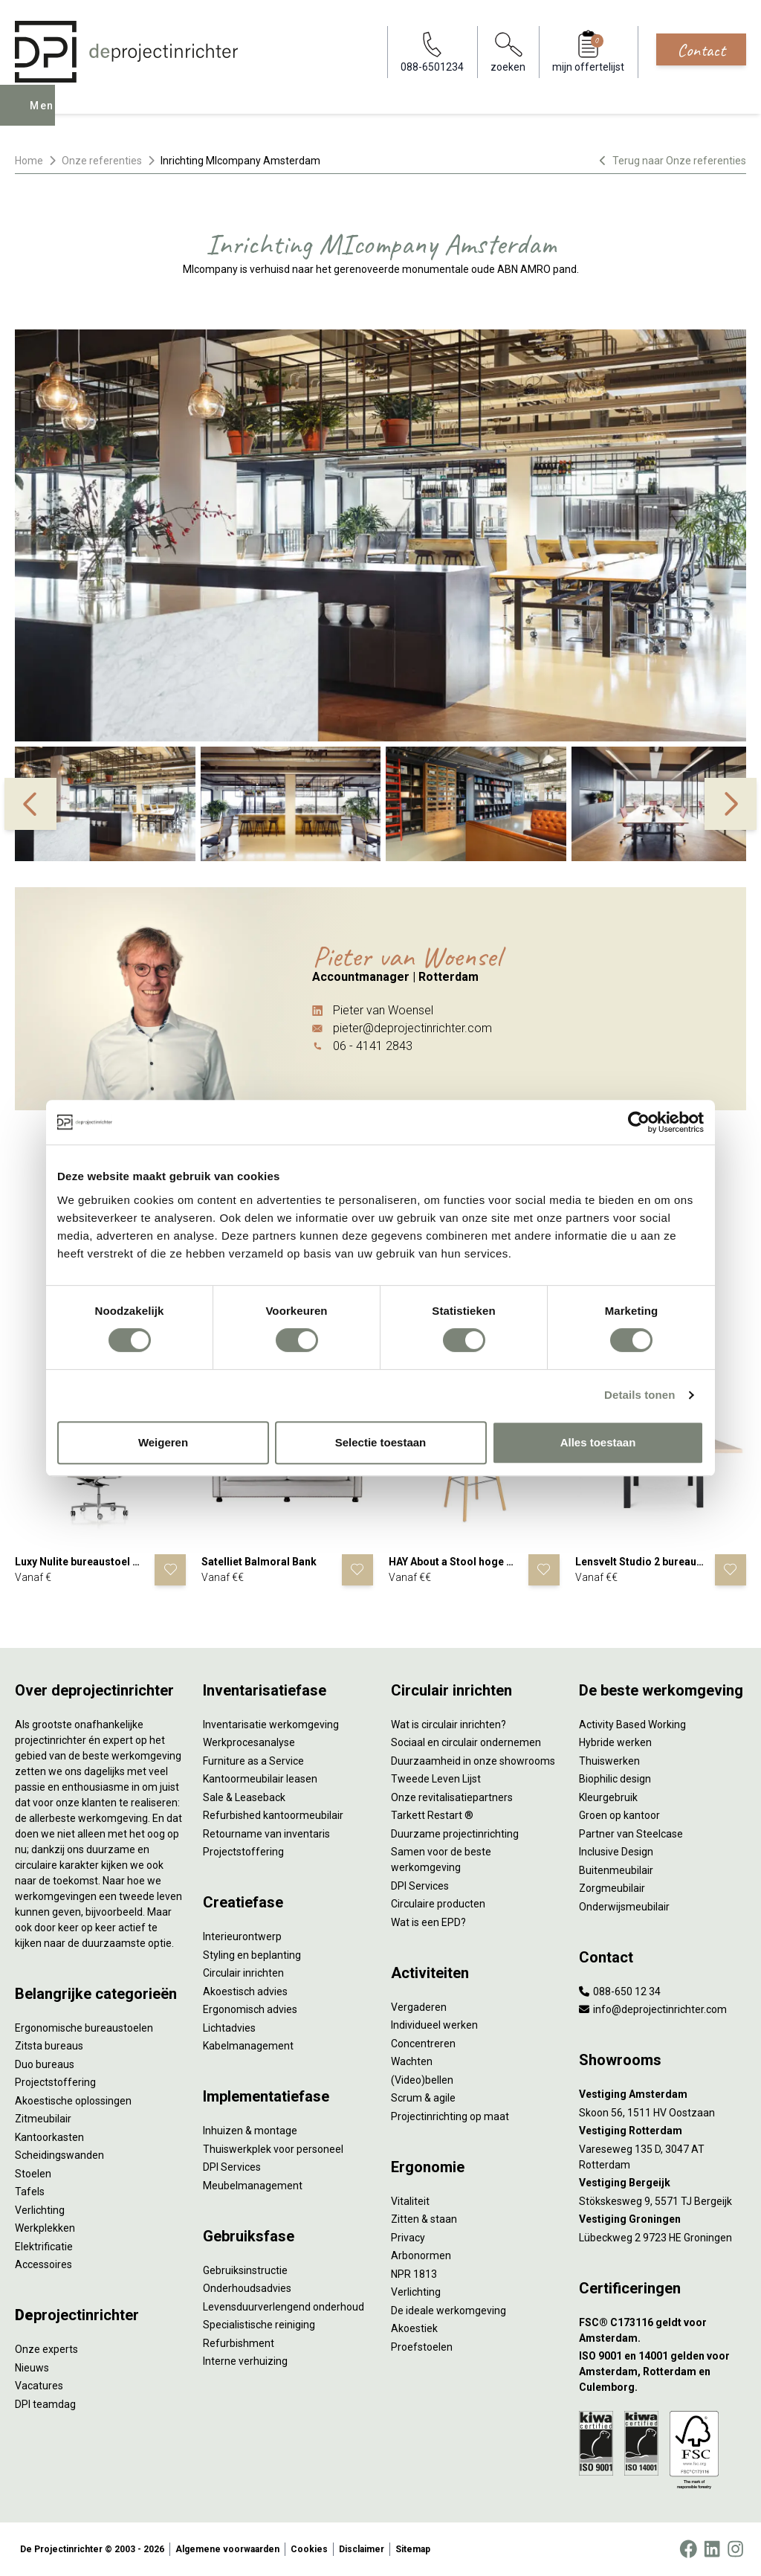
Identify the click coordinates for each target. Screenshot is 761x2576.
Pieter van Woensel (383, 1010)
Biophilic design (615, 1779)
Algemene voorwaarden (227, 2549)
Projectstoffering (55, 2082)
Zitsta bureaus (49, 2046)
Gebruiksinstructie (245, 2270)
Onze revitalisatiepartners (452, 1797)
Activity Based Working (632, 1724)
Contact (701, 50)
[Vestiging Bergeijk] (662, 2183)
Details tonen (639, 1394)
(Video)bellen (422, 2080)
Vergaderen (419, 2007)
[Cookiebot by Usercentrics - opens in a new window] (639, 1122)
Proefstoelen (422, 2347)
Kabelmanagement (248, 2046)
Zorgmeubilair (612, 1888)
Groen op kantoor (619, 1815)
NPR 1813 (414, 2274)
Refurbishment (238, 2343)
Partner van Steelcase (631, 1834)
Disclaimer (361, 2549)
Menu (46, 116)
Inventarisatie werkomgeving (271, 1724)
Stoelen (33, 2174)
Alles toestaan (598, 1442)
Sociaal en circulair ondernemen (466, 1742)
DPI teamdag (45, 2404)
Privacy (408, 2238)
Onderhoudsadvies (247, 2288)
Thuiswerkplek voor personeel (273, 2149)
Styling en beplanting (252, 1955)
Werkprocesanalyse (249, 1742)
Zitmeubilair (43, 2119)
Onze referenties (102, 161)
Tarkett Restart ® (432, 1815)
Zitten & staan (424, 2219)
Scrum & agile (423, 2098)
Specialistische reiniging (259, 2325)
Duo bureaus (44, 2064)
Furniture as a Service (253, 1761)
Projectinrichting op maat (450, 2116)
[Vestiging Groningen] (662, 2219)
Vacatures (39, 2386)
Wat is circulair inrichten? (448, 1724)
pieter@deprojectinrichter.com (412, 1028)
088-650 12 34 (620, 1991)
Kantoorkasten (49, 2137)
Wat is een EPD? (428, 1922)
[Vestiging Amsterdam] (662, 2094)
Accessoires (43, 2264)
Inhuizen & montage (250, 2131)
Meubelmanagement (252, 2186)
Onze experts (46, 2349)
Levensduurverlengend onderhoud (283, 2307)
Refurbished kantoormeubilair (273, 1815)
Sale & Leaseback (244, 1797)
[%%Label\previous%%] (30, 804)
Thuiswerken (609, 1761)
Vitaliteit (410, 2201)
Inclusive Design (616, 1852)
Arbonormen (421, 2255)
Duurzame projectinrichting (455, 1834)
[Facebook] (688, 2549)
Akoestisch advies (245, 1991)
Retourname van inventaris (266, 1834)
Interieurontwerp (242, 1936)
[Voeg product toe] (170, 1569)
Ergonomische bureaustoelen (84, 2028)
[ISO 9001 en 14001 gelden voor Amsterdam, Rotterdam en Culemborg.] (662, 2371)
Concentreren (423, 2043)
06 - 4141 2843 (372, 1046)
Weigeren (163, 1442)
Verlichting (40, 2210)
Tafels (30, 2191)
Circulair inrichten (243, 1973)
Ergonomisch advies (250, 2009)
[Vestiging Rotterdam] (662, 2131)
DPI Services (232, 2167)
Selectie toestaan (381, 1442)
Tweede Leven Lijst (436, 1779)
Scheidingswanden (59, 2155)
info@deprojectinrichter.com (653, 2009)
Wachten (412, 2061)
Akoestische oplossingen (73, 2101)
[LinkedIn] (712, 2549)
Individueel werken (434, 2025)
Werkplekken (45, 2228)
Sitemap (412, 2549)
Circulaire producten (438, 1904)
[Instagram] (735, 2549)
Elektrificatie (44, 2247)
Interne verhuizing (245, 2361)
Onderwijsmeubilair (624, 1907)
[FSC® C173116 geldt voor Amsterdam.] (662, 2330)
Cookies (309, 2549)
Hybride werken (615, 1742)
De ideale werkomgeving (448, 2310)
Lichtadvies (229, 2028)
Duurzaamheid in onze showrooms (473, 1761)
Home (29, 161)
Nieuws (32, 2368)
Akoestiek (414, 2328)
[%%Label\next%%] (731, 804)
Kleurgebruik (608, 1797)
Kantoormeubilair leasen (260, 1779)
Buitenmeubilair (616, 1870)
